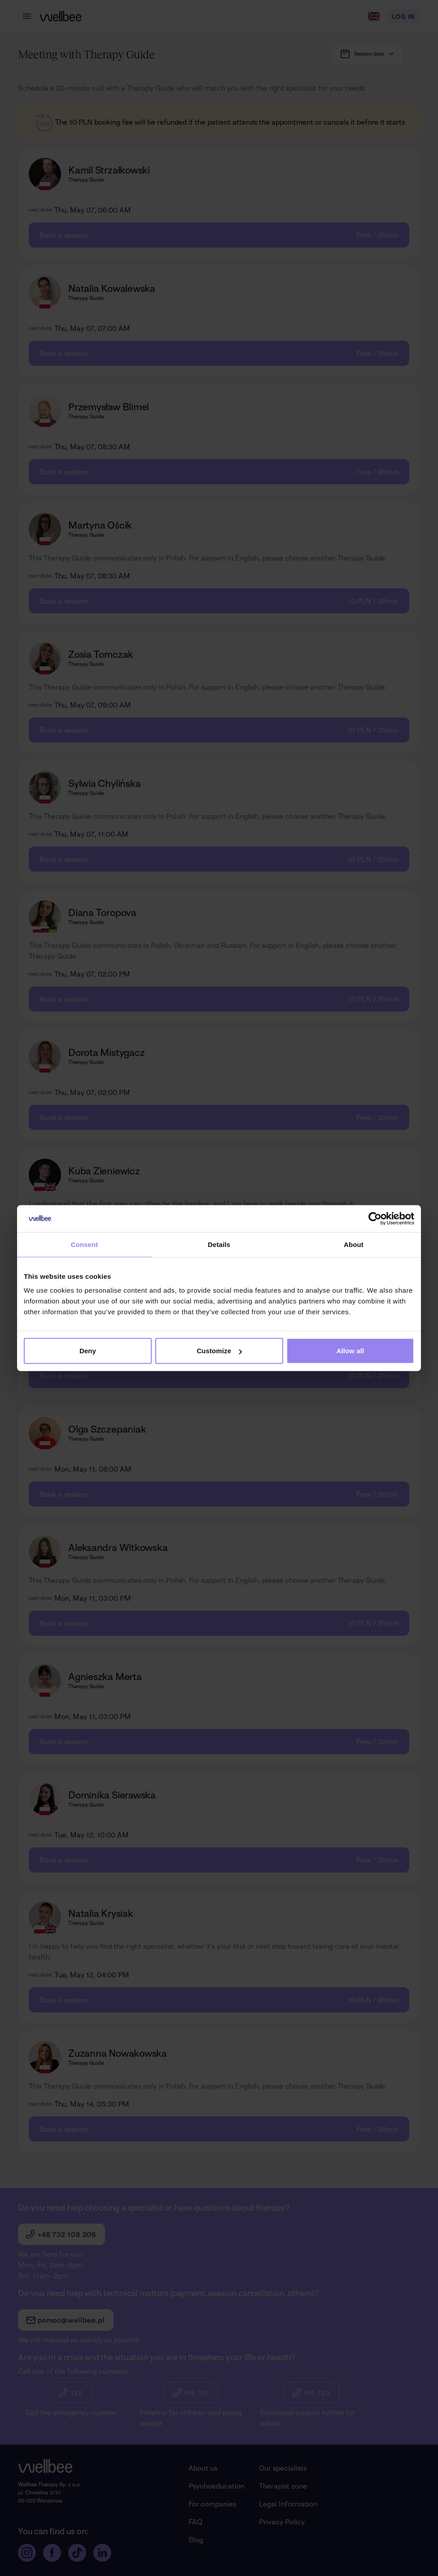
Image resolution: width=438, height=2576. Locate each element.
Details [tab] (219, 1244)
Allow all (350, 1351)
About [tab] (354, 1244)
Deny (87, 1351)
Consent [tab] (84, 1244)
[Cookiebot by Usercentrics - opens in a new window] (375, 1218)
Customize (219, 1351)
